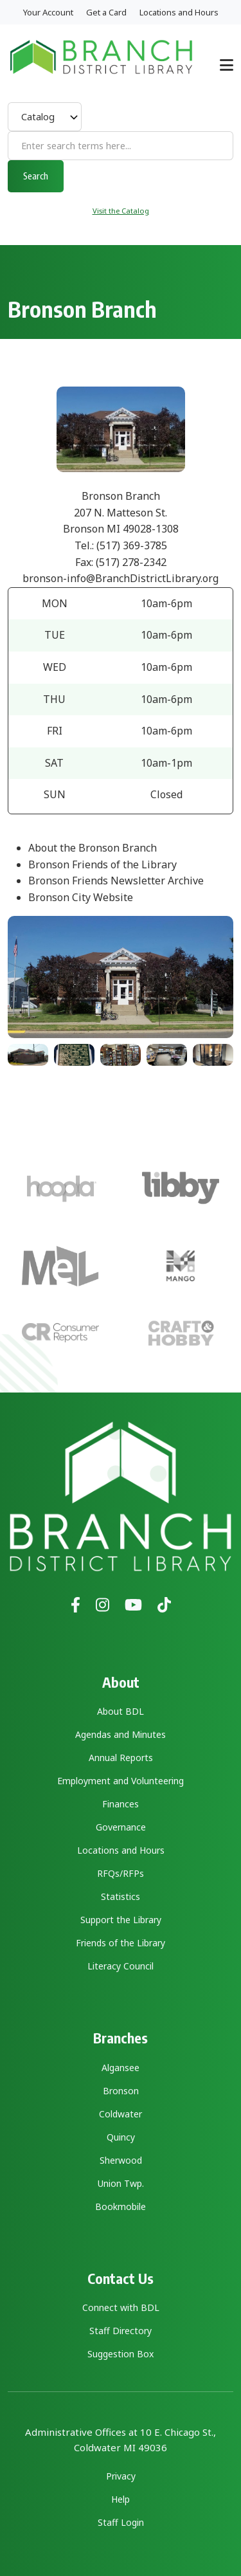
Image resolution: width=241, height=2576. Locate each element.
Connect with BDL (120, 2307)
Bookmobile (120, 2206)
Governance (121, 1827)
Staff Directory (120, 2331)
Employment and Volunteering (120, 1781)
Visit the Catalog (121, 210)
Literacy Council (120, 1966)
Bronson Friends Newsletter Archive (116, 880)
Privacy (121, 2476)
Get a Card (106, 12)
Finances (120, 1804)
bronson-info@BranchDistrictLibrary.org (120, 578)
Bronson (121, 2091)
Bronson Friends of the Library (102, 864)
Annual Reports (121, 1757)
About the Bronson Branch (92, 848)
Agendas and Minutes (120, 1734)
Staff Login (121, 2522)
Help (120, 2499)
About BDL (120, 1711)
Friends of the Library (120, 1943)
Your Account (48, 12)
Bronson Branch (121, 496)
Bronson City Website (80, 897)
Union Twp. (121, 2183)
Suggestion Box (120, 2354)
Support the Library (120, 1920)
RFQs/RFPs (120, 1873)
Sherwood (121, 2160)
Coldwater (120, 2114)
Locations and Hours (179, 12)
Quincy (121, 2137)
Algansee (120, 2067)
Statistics (120, 1896)
